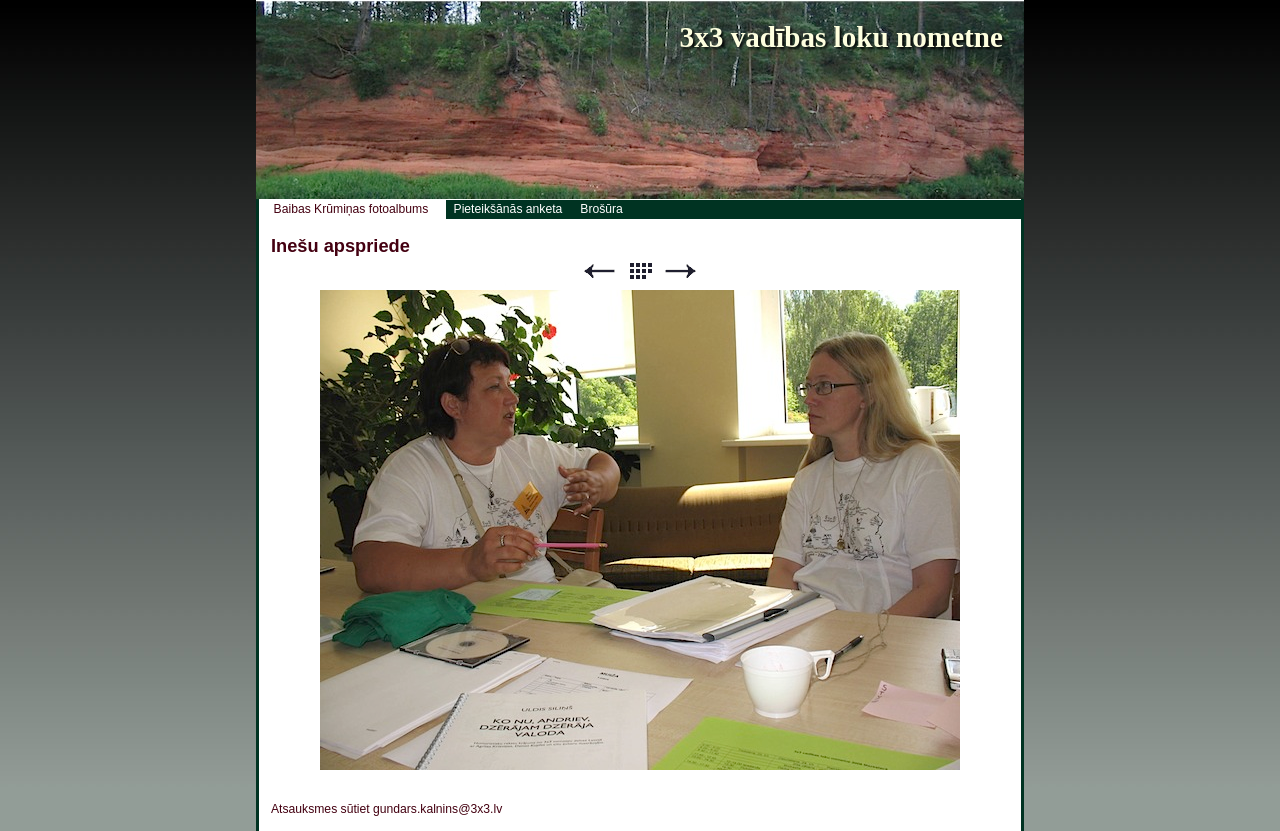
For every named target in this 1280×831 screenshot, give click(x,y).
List (640, 271)
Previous (599, 271)
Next (681, 271)
